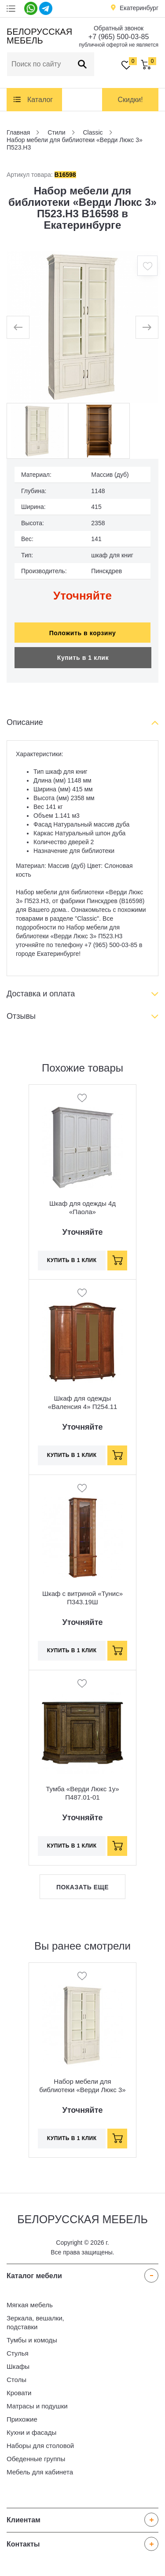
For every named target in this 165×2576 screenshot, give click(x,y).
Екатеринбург (139, 7)
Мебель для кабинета (40, 2472)
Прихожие (22, 2419)
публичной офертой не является (118, 45)
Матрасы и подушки (37, 2406)
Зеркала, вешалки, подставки (35, 2322)
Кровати (19, 2393)
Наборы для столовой (40, 2445)
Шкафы (18, 2366)
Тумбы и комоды (32, 2340)
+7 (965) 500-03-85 (118, 36)
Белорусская (38, 36)
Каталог (40, 99)
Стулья (18, 2353)
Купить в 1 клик (83, 657)
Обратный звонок (118, 28)
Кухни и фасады (31, 2432)
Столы (16, 2379)
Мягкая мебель (30, 2305)
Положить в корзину (82, 633)
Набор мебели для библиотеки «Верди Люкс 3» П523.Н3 (82, 2090)
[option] (82, 327)
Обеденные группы (36, 2459)
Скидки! (130, 99)
